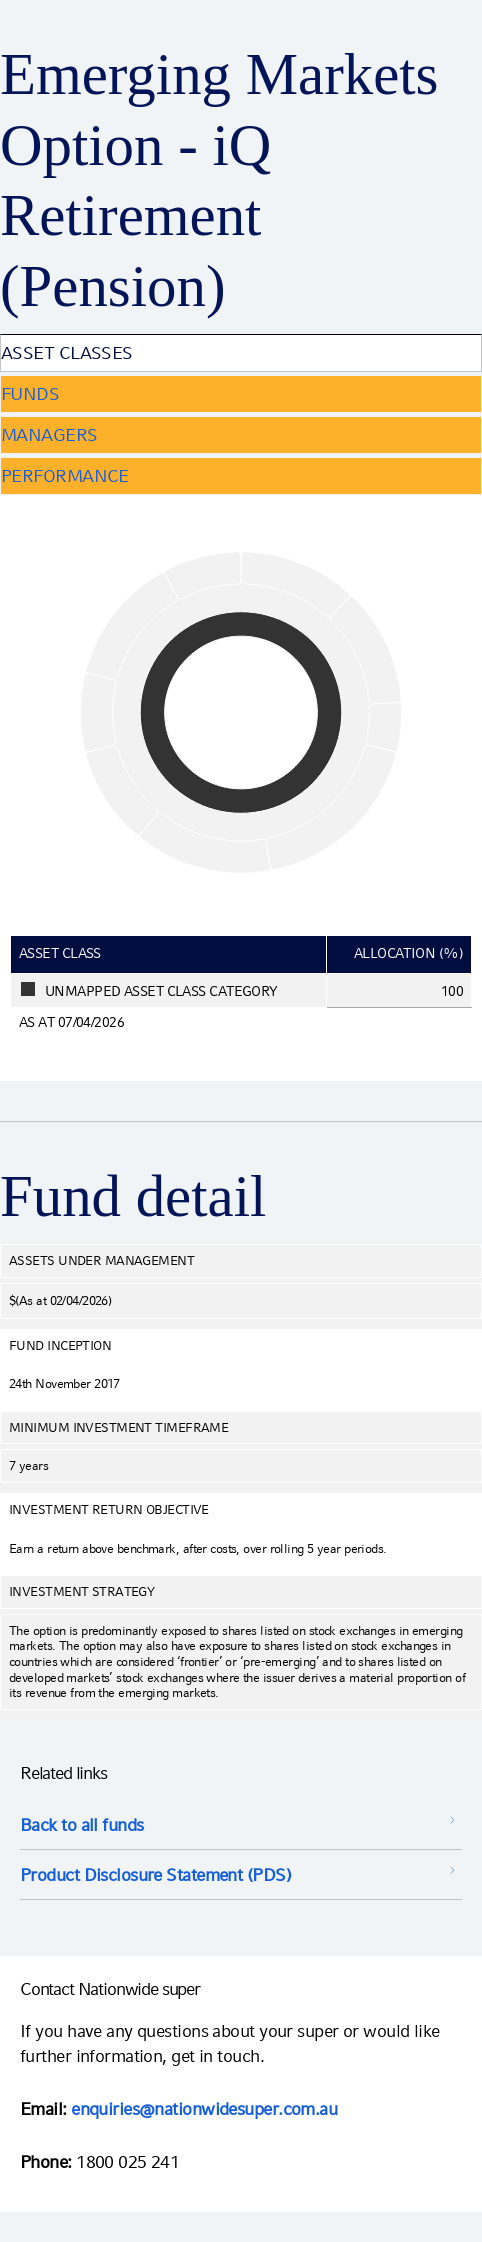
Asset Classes (67, 352)
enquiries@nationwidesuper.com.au (204, 2108)
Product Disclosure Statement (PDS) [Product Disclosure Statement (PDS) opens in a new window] (155, 1874)
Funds (30, 393)
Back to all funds (81, 1824)
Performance (65, 475)
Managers (49, 434)
